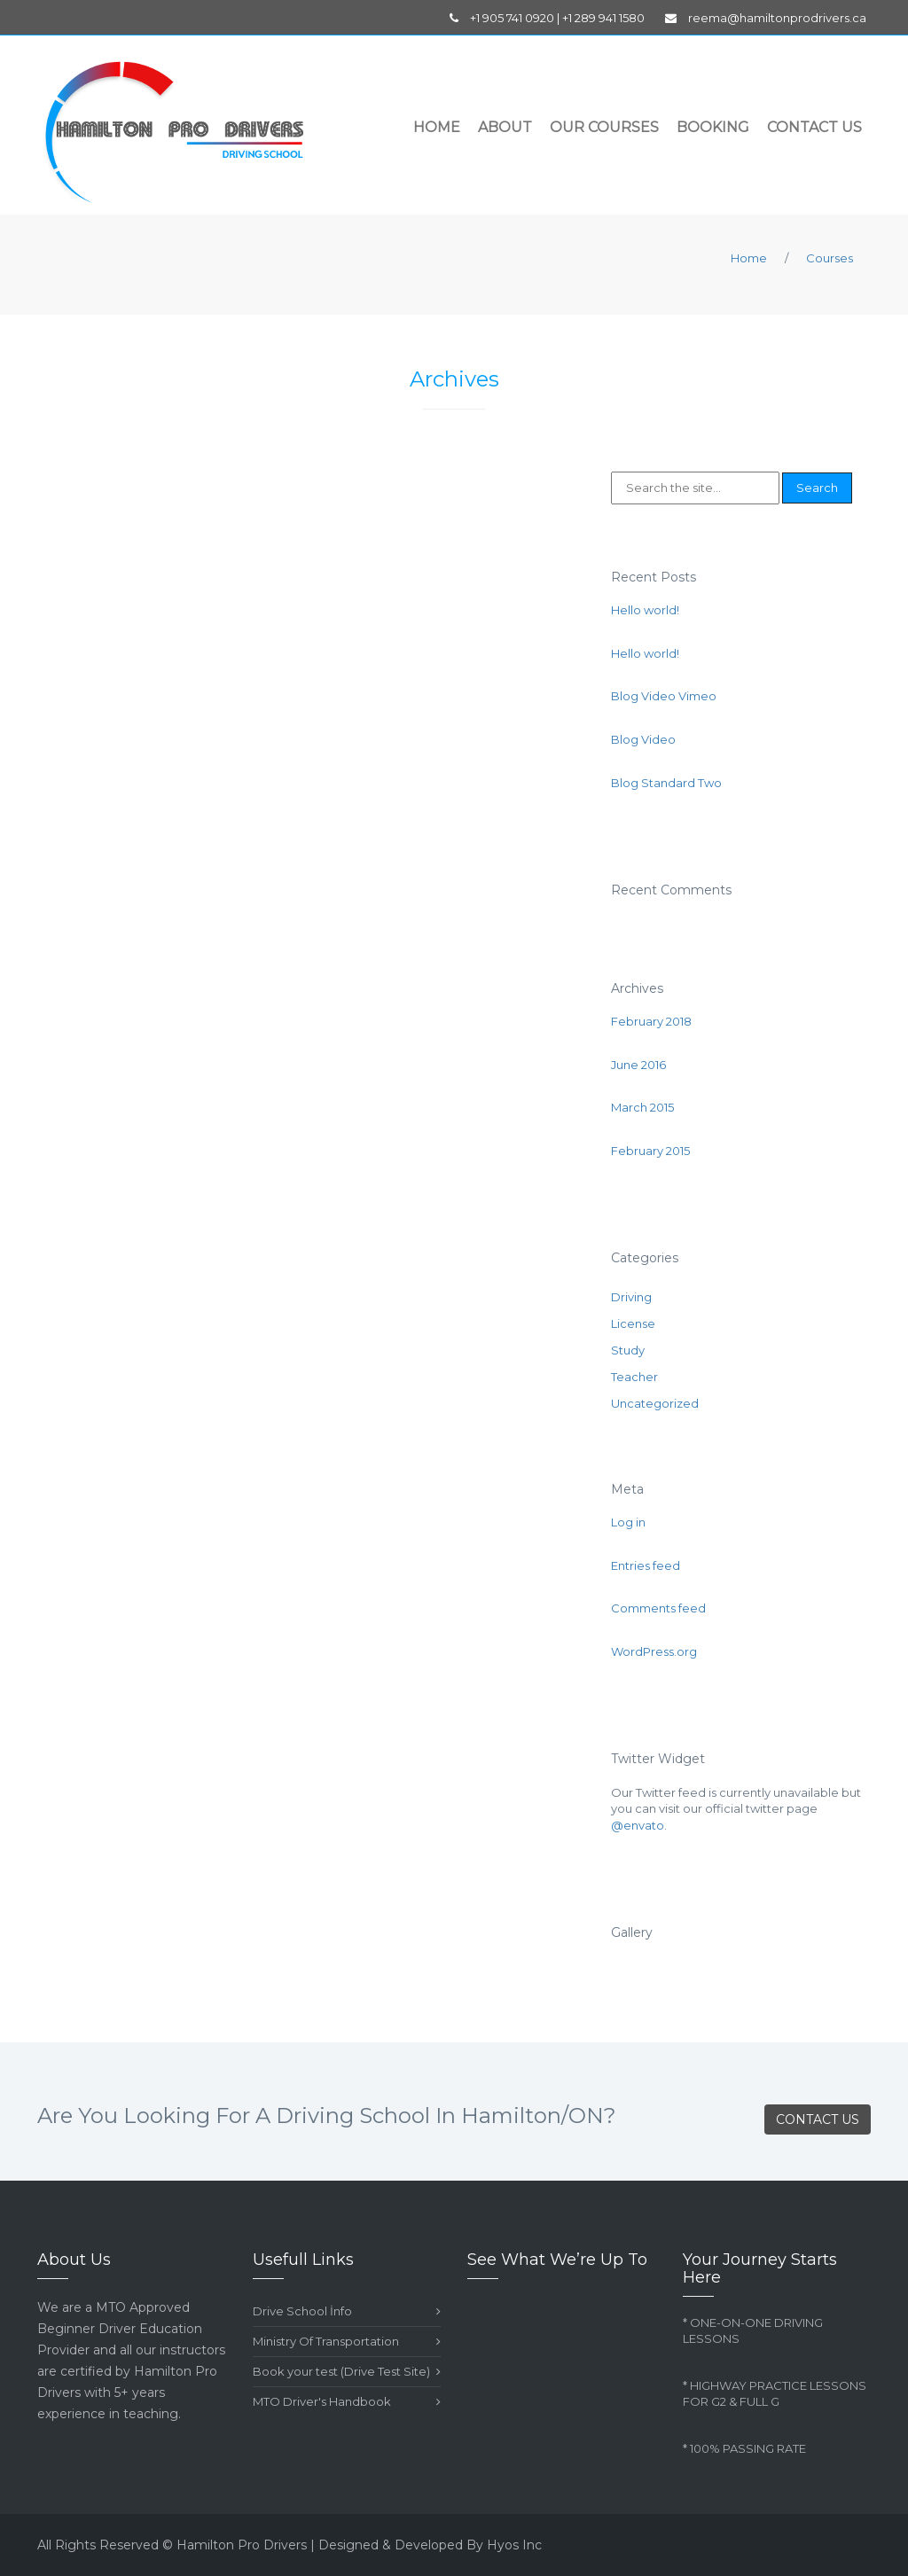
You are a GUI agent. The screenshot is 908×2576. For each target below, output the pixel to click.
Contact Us (814, 127)
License (633, 1323)
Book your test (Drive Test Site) (347, 2371)
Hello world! (645, 610)
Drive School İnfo (347, 2311)
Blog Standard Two (666, 783)
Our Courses (604, 127)
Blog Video (643, 739)
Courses (829, 258)
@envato (637, 1825)
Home (436, 127)
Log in (628, 1522)
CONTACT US (817, 2119)
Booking (713, 127)
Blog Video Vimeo (663, 696)
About (505, 127)
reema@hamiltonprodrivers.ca (765, 18)
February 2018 (651, 1021)
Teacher (634, 1377)
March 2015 (642, 1107)
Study (628, 1350)
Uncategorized (655, 1403)
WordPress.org (654, 1651)
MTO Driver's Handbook (347, 2401)
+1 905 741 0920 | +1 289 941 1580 (547, 18)
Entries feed (645, 1565)
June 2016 (638, 1065)
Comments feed (658, 1608)
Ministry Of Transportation (347, 2341)
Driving (631, 1297)
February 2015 (650, 1151)
